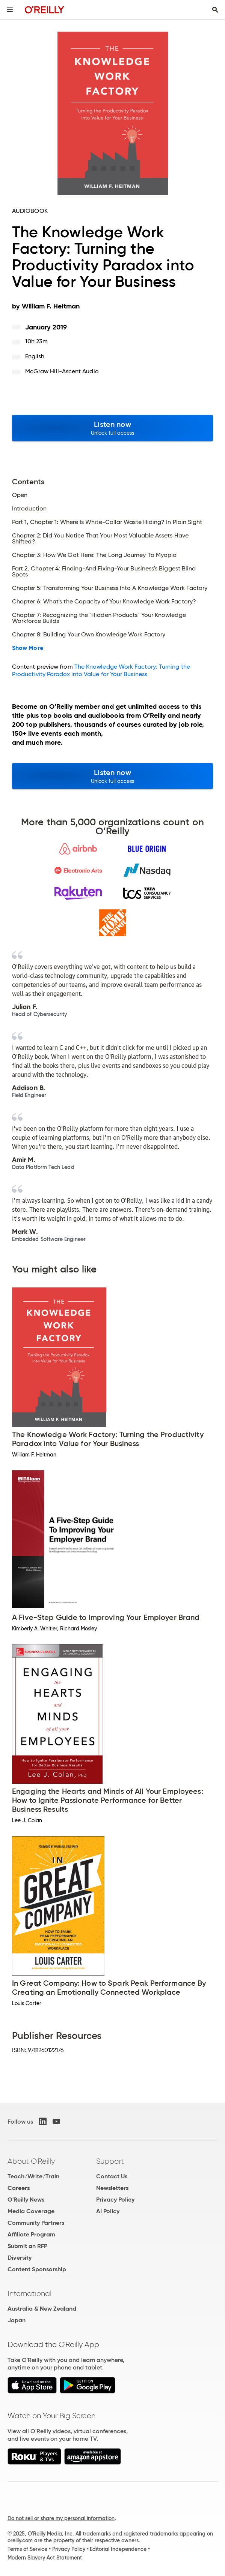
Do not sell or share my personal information (61, 2518)
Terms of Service (27, 2549)
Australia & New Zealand (42, 2309)
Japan (17, 2320)
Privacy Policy (115, 2199)
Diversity (20, 2258)
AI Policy (107, 2211)
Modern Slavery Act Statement (45, 2557)
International (29, 2293)
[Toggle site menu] (10, 10)
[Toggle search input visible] (215, 10)
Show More (27, 648)
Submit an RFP (27, 2246)
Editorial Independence (118, 2549)
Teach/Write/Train (33, 2176)
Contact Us (111, 2176)
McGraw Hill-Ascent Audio (62, 371)
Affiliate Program (31, 2234)
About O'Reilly (31, 2161)
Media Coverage (31, 2211)
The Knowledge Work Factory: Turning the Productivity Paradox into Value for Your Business (101, 670)
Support (110, 2161)
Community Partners (36, 2223)
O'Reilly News (26, 2199)
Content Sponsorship (37, 2269)
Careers (19, 2188)
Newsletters (112, 2188)
